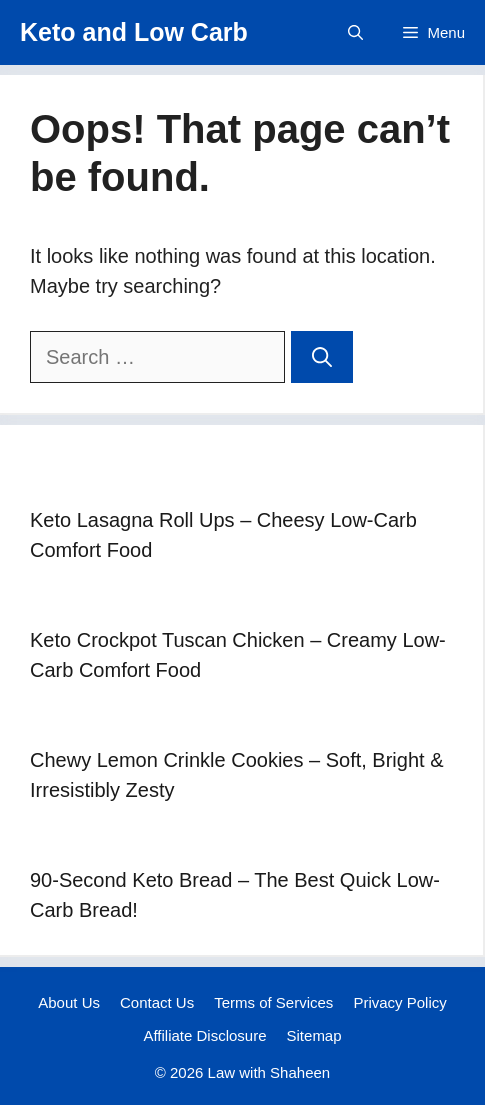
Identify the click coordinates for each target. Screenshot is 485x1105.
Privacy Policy (399, 1002)
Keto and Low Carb (134, 32)
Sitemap (314, 1035)
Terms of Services (273, 1002)
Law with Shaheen (269, 1072)
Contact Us (157, 1002)
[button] (355, 32)
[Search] (322, 357)
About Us (69, 1002)
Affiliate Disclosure (204, 1035)
